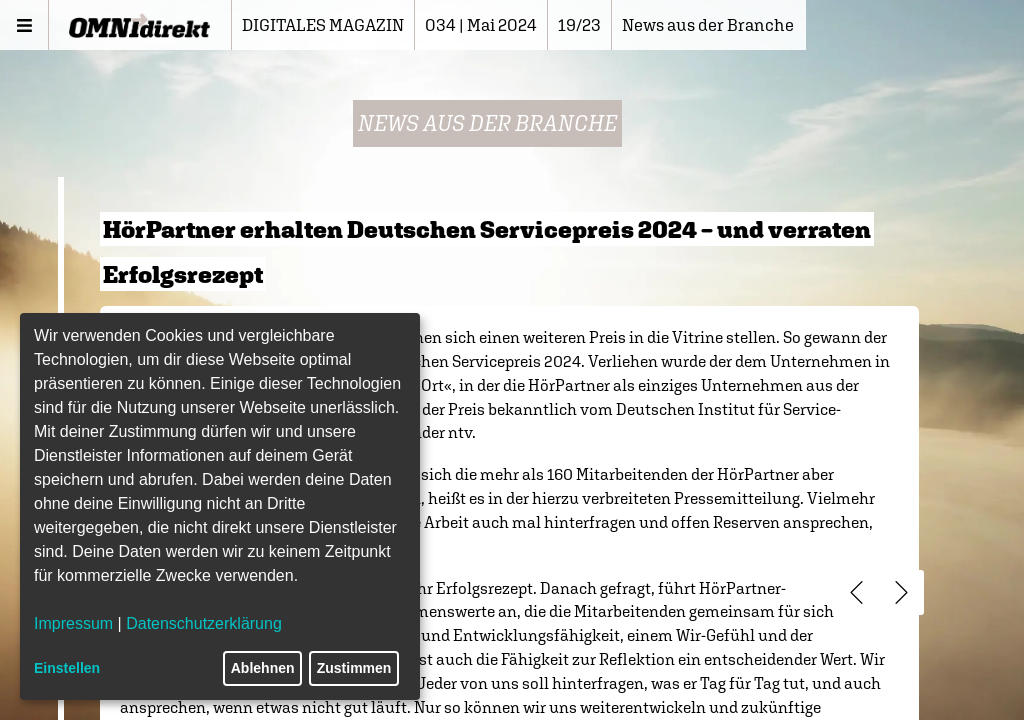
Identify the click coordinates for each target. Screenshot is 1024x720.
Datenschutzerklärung (204, 623)
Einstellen (67, 668)
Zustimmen (354, 668)
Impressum (73, 623)
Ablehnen (263, 668)
